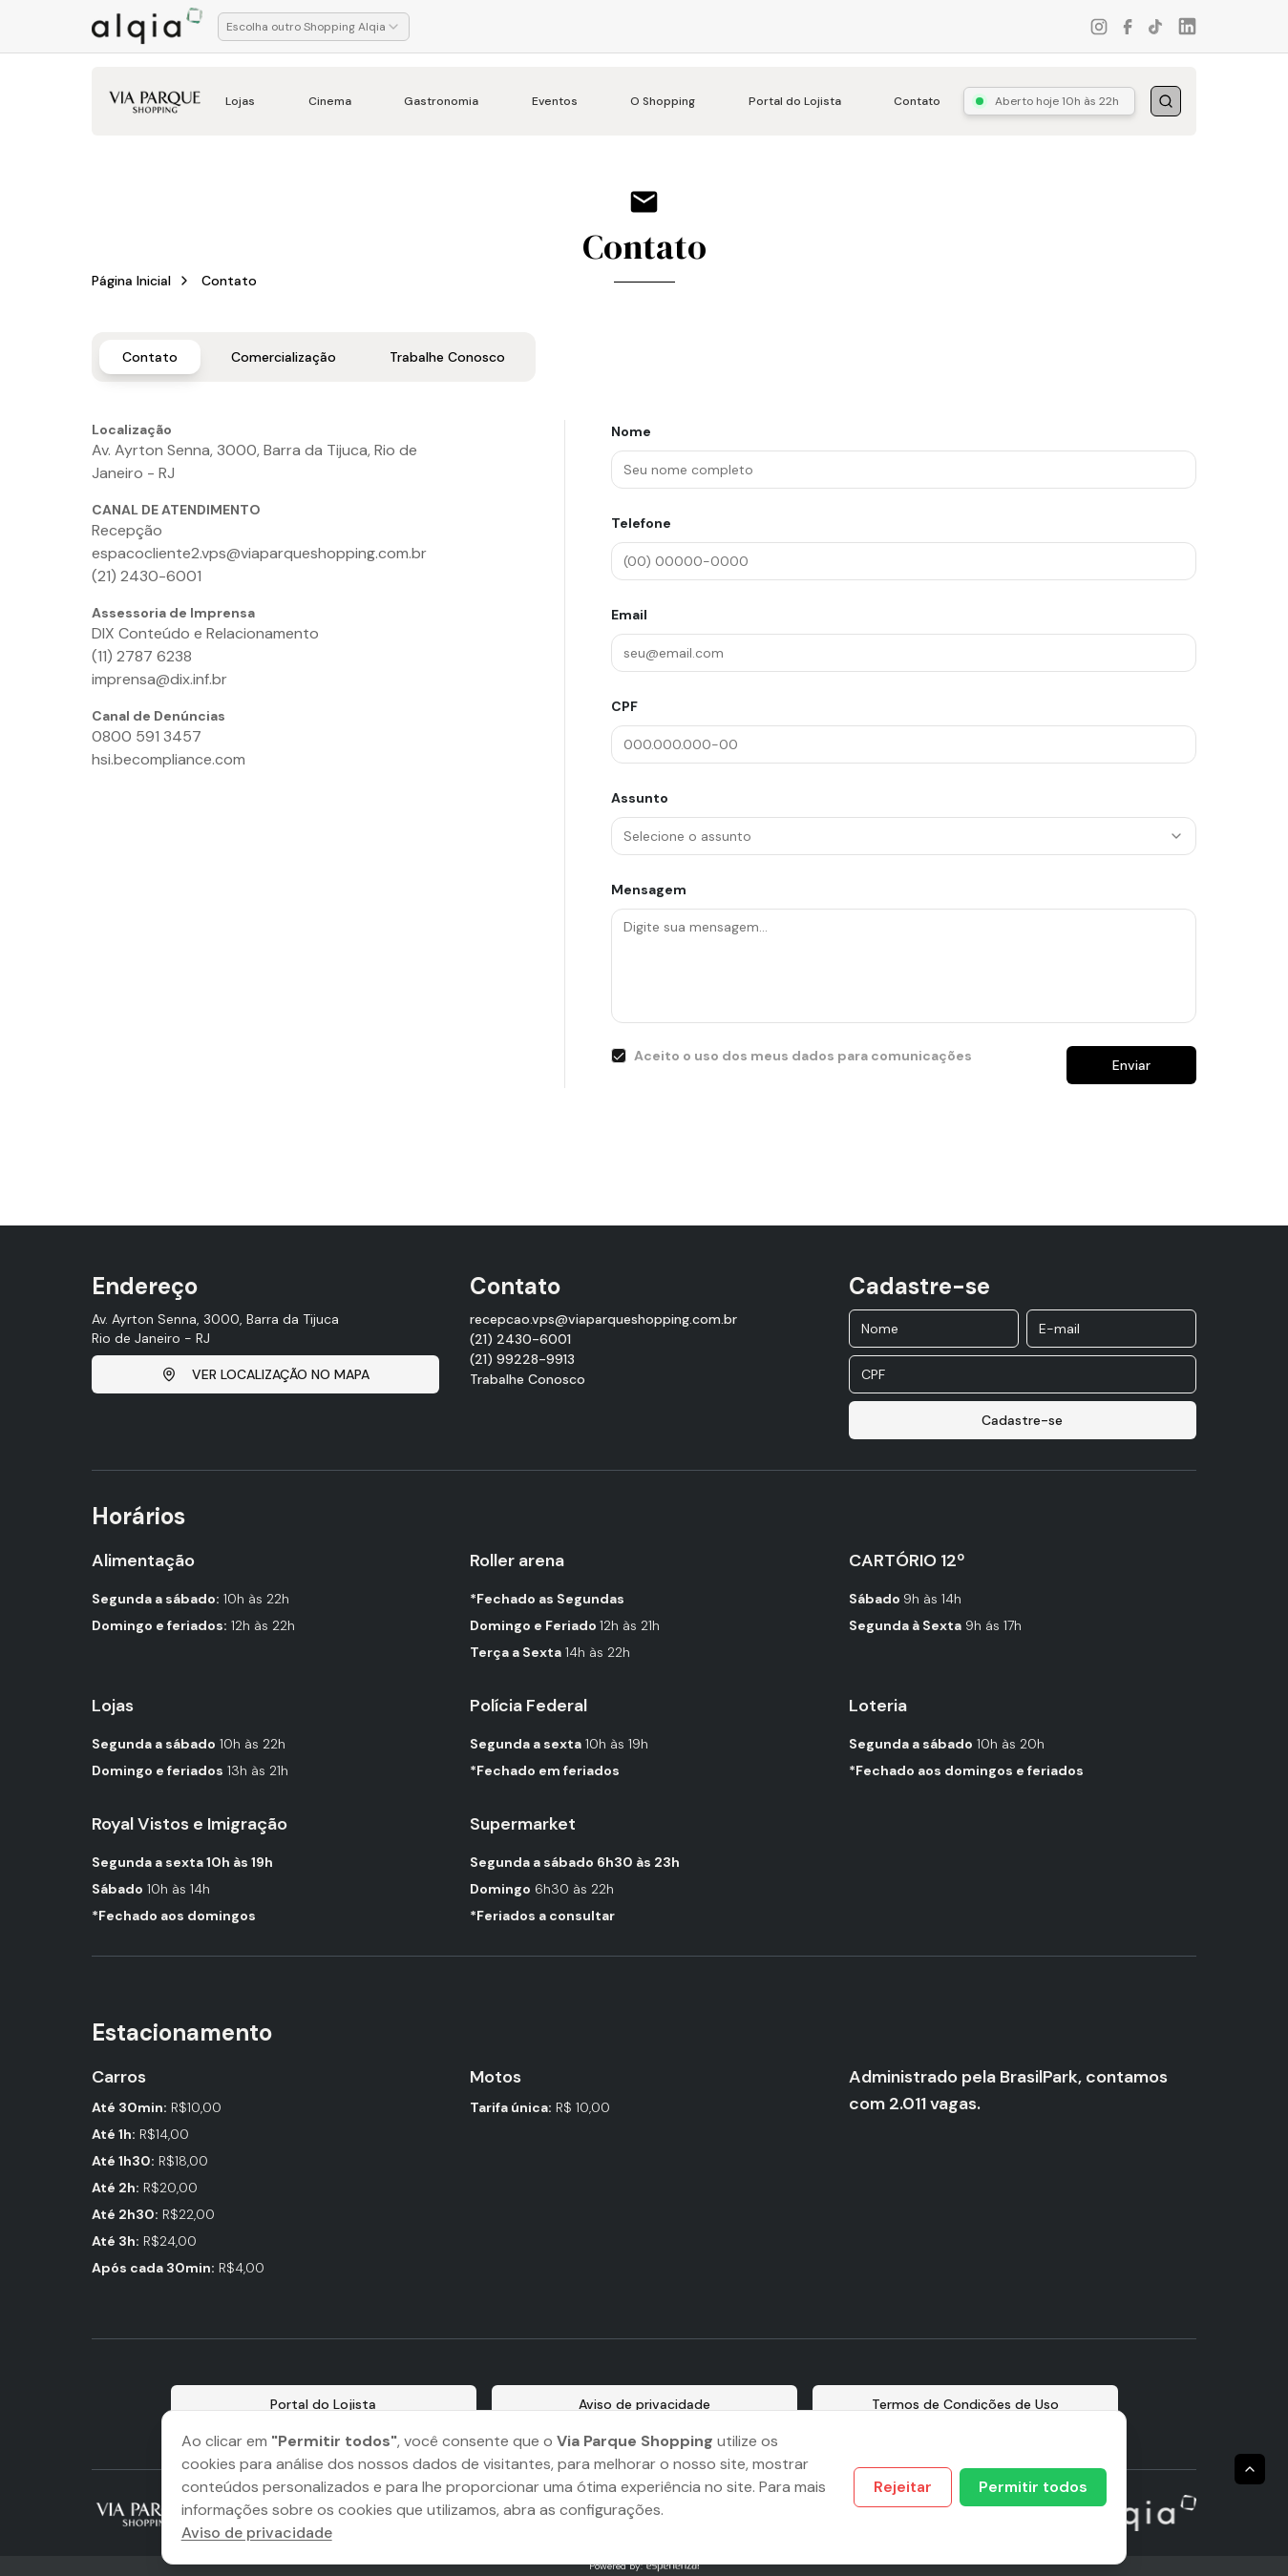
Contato (917, 101)
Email (629, 614)
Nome (631, 431)
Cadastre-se (1022, 1420)
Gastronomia (441, 101)
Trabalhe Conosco (447, 357)
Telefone (641, 523)
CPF (624, 706)
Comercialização (283, 357)
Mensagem (648, 889)
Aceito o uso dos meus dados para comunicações (803, 1055)
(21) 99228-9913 (522, 1359)
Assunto (639, 797)
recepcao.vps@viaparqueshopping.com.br (603, 1319)
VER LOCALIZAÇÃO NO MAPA (265, 1374)
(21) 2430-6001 (520, 1339)
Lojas (240, 101)
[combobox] (314, 26)
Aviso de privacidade (256, 2533)
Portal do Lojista (795, 101)
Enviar (1131, 1065)
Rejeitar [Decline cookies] (903, 2487)
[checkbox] (618, 1055)
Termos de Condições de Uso (965, 2404)
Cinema (329, 101)
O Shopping (662, 101)
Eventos (555, 101)
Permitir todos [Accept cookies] (1033, 2487)
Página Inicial (131, 280)
